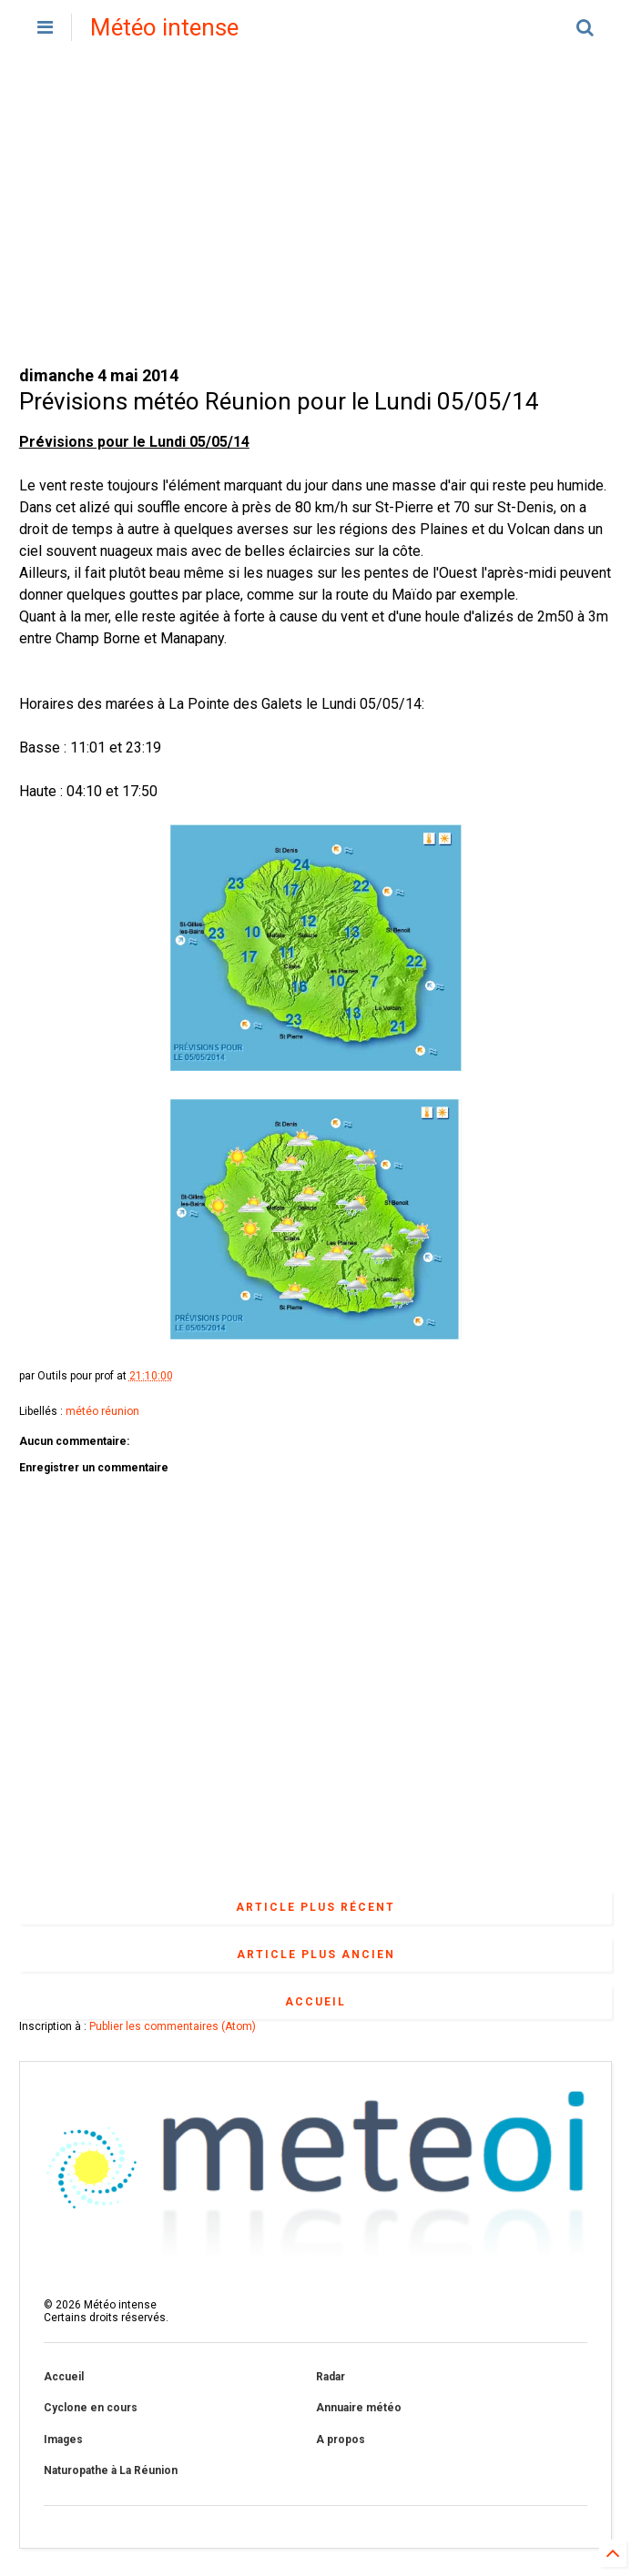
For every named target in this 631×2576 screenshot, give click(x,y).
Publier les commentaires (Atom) (172, 2026)
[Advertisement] (315, 209)
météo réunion (102, 1411)
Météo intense (164, 27)
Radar (330, 2376)
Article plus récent (315, 1907)
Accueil (315, 2001)
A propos (340, 2439)
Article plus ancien (316, 1954)
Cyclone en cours (90, 2407)
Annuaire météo (359, 2407)
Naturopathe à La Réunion (111, 2470)
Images (63, 2439)
